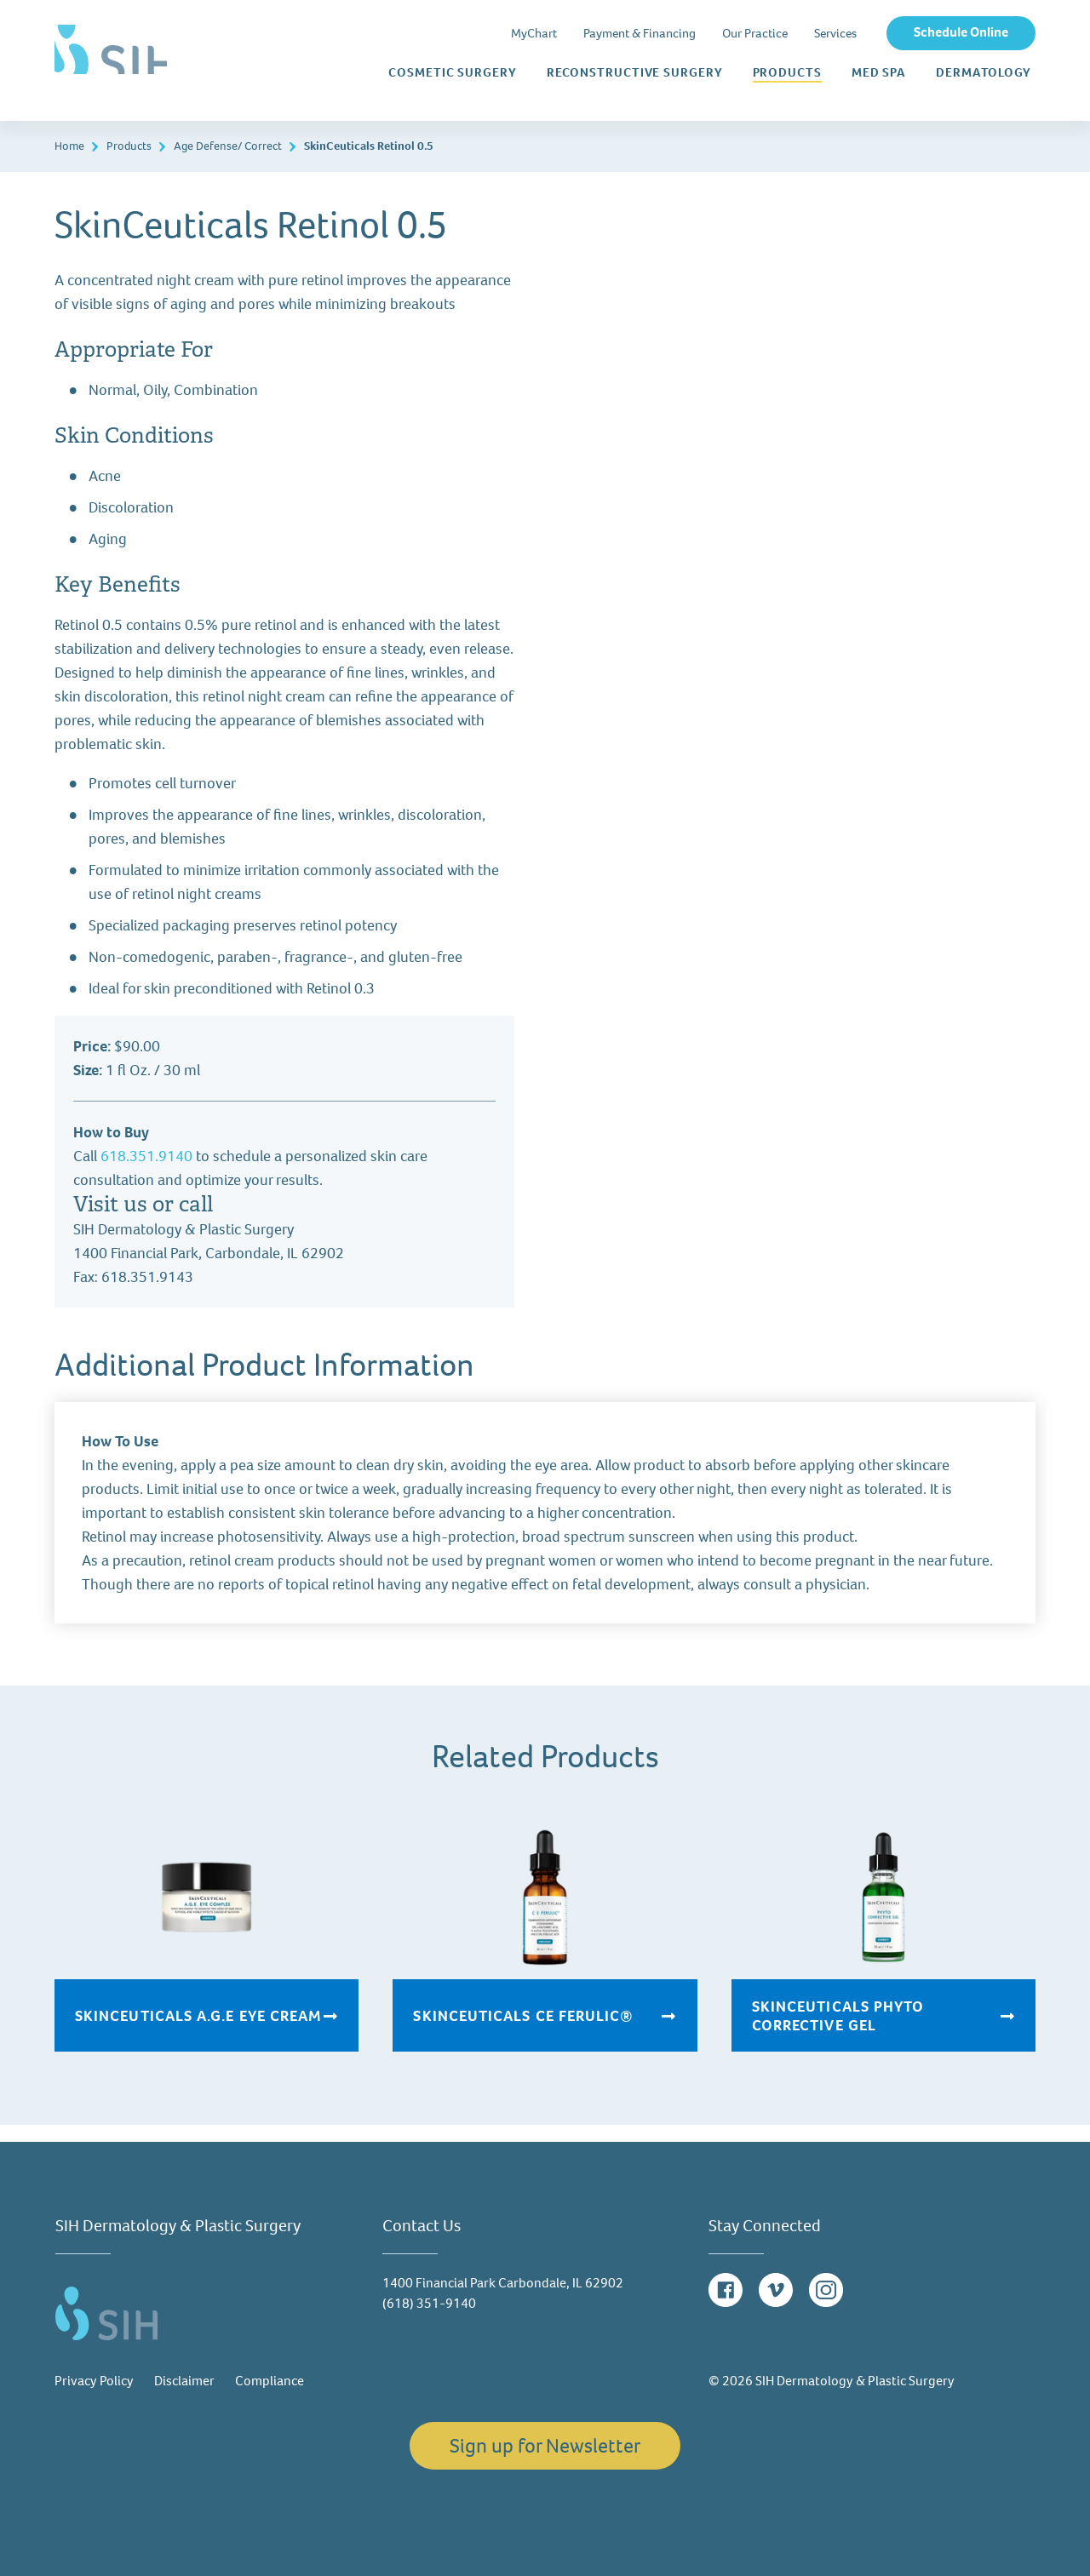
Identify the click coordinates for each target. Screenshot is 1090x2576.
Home (69, 146)
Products (787, 72)
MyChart (534, 33)
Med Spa (879, 72)
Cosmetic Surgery (452, 72)
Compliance (269, 2381)
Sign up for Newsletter (545, 2445)
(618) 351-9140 (429, 2303)
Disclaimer (184, 2381)
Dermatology (983, 72)
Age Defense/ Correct (228, 146)
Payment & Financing (639, 33)
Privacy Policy (94, 2381)
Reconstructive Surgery (635, 72)
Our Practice (755, 33)
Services (835, 33)
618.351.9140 (146, 1156)
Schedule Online (961, 32)
